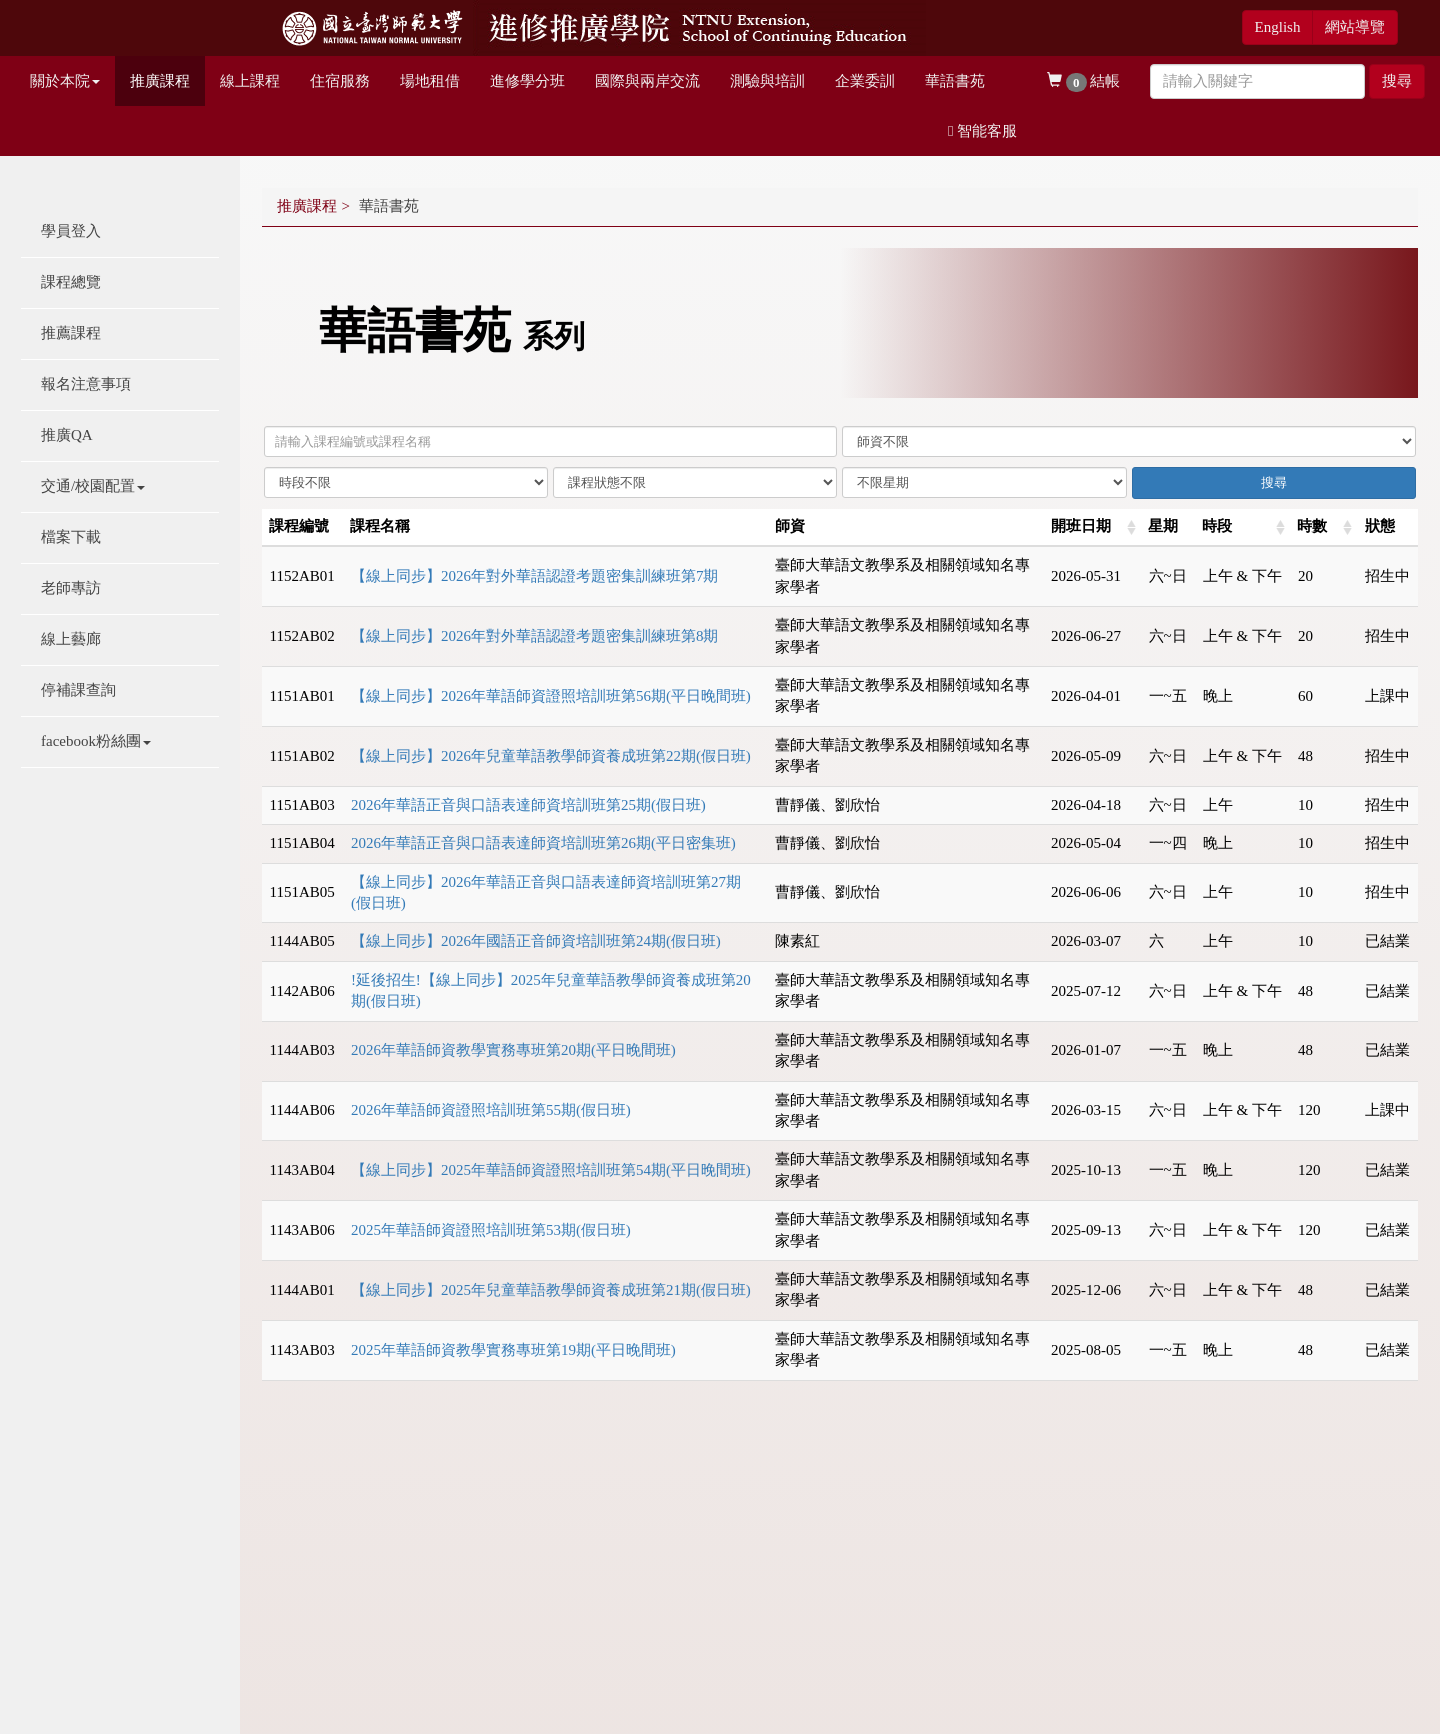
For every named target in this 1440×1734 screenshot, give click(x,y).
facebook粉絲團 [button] (96, 741)
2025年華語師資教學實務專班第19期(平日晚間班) (513, 1350)
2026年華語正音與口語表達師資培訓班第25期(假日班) (528, 805)
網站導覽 (1355, 27)
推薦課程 (71, 333)
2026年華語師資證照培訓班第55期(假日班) (491, 1110)
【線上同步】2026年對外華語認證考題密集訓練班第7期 (535, 576)
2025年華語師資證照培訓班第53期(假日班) (491, 1230)
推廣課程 (160, 81)
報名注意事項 (86, 384)
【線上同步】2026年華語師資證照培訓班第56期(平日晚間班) (551, 696)
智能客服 (982, 131)
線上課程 (250, 81)
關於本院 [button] (65, 81)
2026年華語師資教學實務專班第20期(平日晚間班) (513, 1050)
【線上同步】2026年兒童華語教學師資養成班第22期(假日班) (551, 756)
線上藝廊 (71, 639)
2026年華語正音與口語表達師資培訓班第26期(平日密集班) (543, 843)
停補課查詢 (78, 690)
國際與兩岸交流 (647, 81)
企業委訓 (865, 81)
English (1278, 27)
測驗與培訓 (767, 81)
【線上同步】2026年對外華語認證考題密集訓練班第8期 (535, 636)
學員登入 (71, 231)
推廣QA (67, 435)
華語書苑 (955, 81)
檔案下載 (71, 537)
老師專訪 (71, 588)
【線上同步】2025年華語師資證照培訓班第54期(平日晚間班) (551, 1170)
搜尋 (1397, 81)
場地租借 (430, 81)
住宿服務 (340, 81)
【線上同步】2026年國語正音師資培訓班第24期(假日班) (536, 941)
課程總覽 (71, 282)
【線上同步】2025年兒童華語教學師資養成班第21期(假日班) (551, 1290)
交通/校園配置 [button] (93, 486)
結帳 (1083, 82)
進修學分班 (527, 81)
